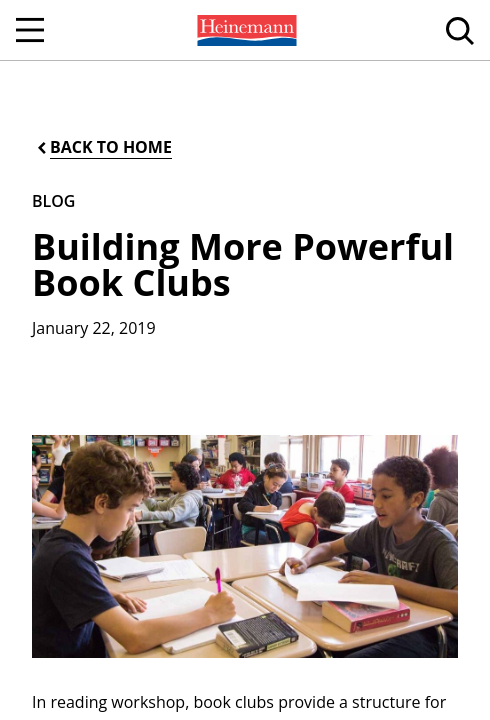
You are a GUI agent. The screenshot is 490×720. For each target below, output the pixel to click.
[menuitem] (245, 30)
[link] (245, 30)
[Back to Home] (103, 147)
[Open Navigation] (30, 30)
